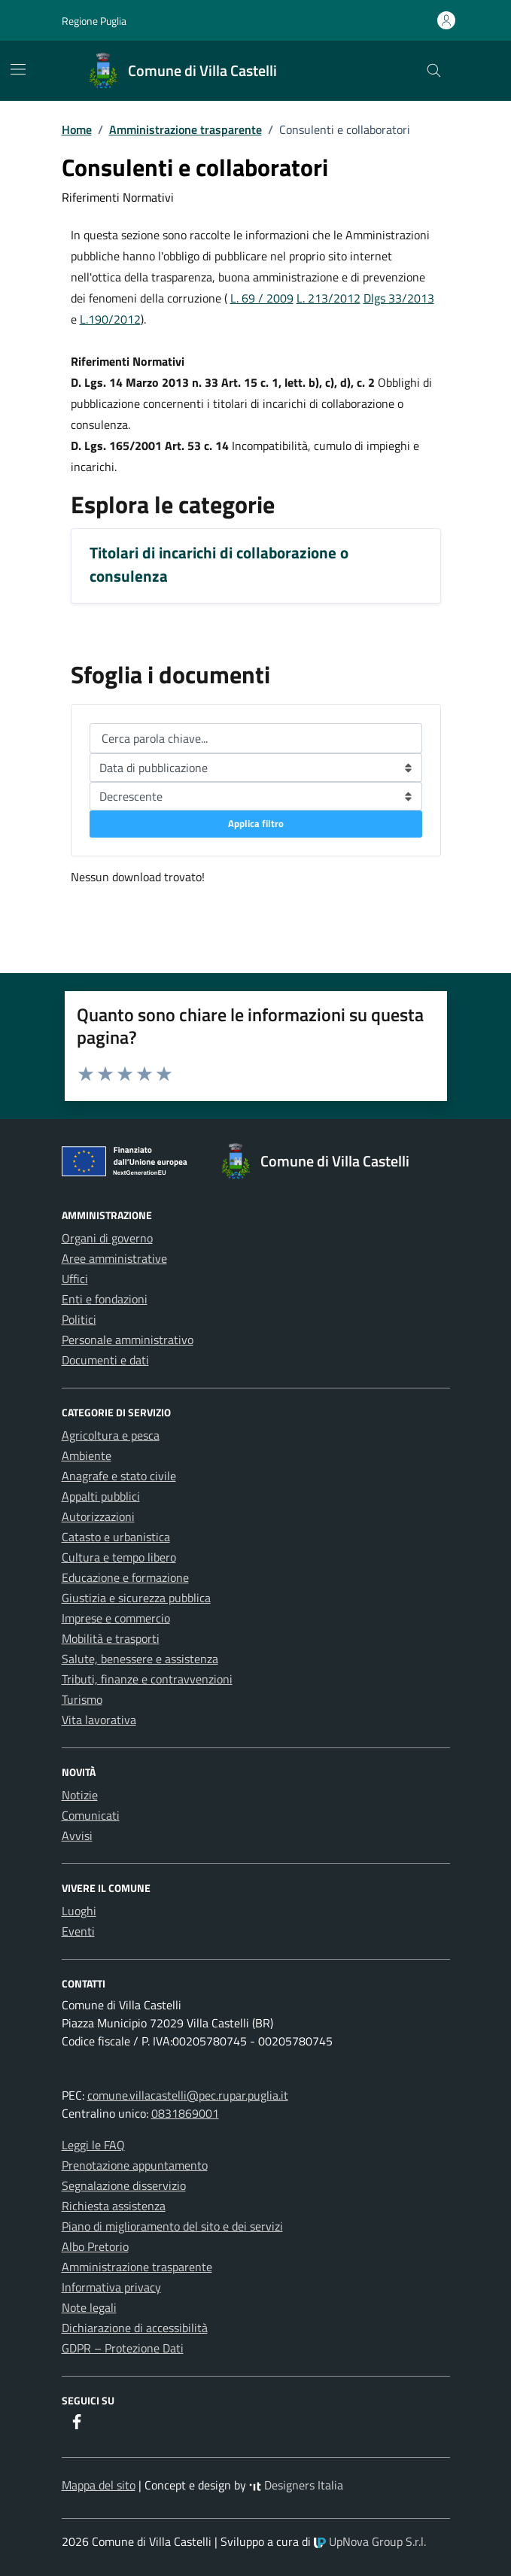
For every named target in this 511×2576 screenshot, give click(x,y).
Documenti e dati (105, 1360)
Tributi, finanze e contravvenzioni (147, 1679)
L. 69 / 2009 (262, 298)
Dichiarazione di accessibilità (135, 2328)
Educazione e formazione (125, 1577)
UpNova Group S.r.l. (370, 2541)
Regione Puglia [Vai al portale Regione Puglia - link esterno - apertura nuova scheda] (94, 21)
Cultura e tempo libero (119, 1557)
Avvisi (77, 1835)
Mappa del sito (98, 2485)
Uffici (75, 1279)
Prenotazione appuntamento (135, 2165)
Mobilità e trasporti (111, 1638)
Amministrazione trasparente (137, 2267)
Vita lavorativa (99, 1720)
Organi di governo (107, 1238)
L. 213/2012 (328, 298)
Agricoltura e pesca (111, 1435)
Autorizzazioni (98, 1516)
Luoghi (79, 1911)
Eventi (78, 1931)
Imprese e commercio (116, 1618)
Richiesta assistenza (114, 2206)
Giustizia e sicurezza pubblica (136, 1598)
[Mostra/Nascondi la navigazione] (18, 69)
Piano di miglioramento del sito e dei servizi (172, 2226)
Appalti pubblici (101, 1496)
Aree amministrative (114, 1258)
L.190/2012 (110, 319)
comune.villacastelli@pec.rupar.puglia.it (187, 2095)
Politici (79, 1319)
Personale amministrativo (127, 1340)
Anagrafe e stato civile (119, 1476)
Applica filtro (256, 823)
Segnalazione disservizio (124, 2185)
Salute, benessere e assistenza (140, 1659)
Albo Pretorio (95, 2246)
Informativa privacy (111, 2287)
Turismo (82, 1699)
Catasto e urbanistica (116, 1537)
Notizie (80, 1795)
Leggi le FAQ (93, 2145)
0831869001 (185, 2113)
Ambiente (86, 1455)
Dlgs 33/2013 (398, 298)
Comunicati (91, 1815)
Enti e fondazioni (105, 1299)
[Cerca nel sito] (434, 71)
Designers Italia (296, 2485)
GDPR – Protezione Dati (123, 2348)
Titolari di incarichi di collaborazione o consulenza (219, 564)
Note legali (89, 2307)
